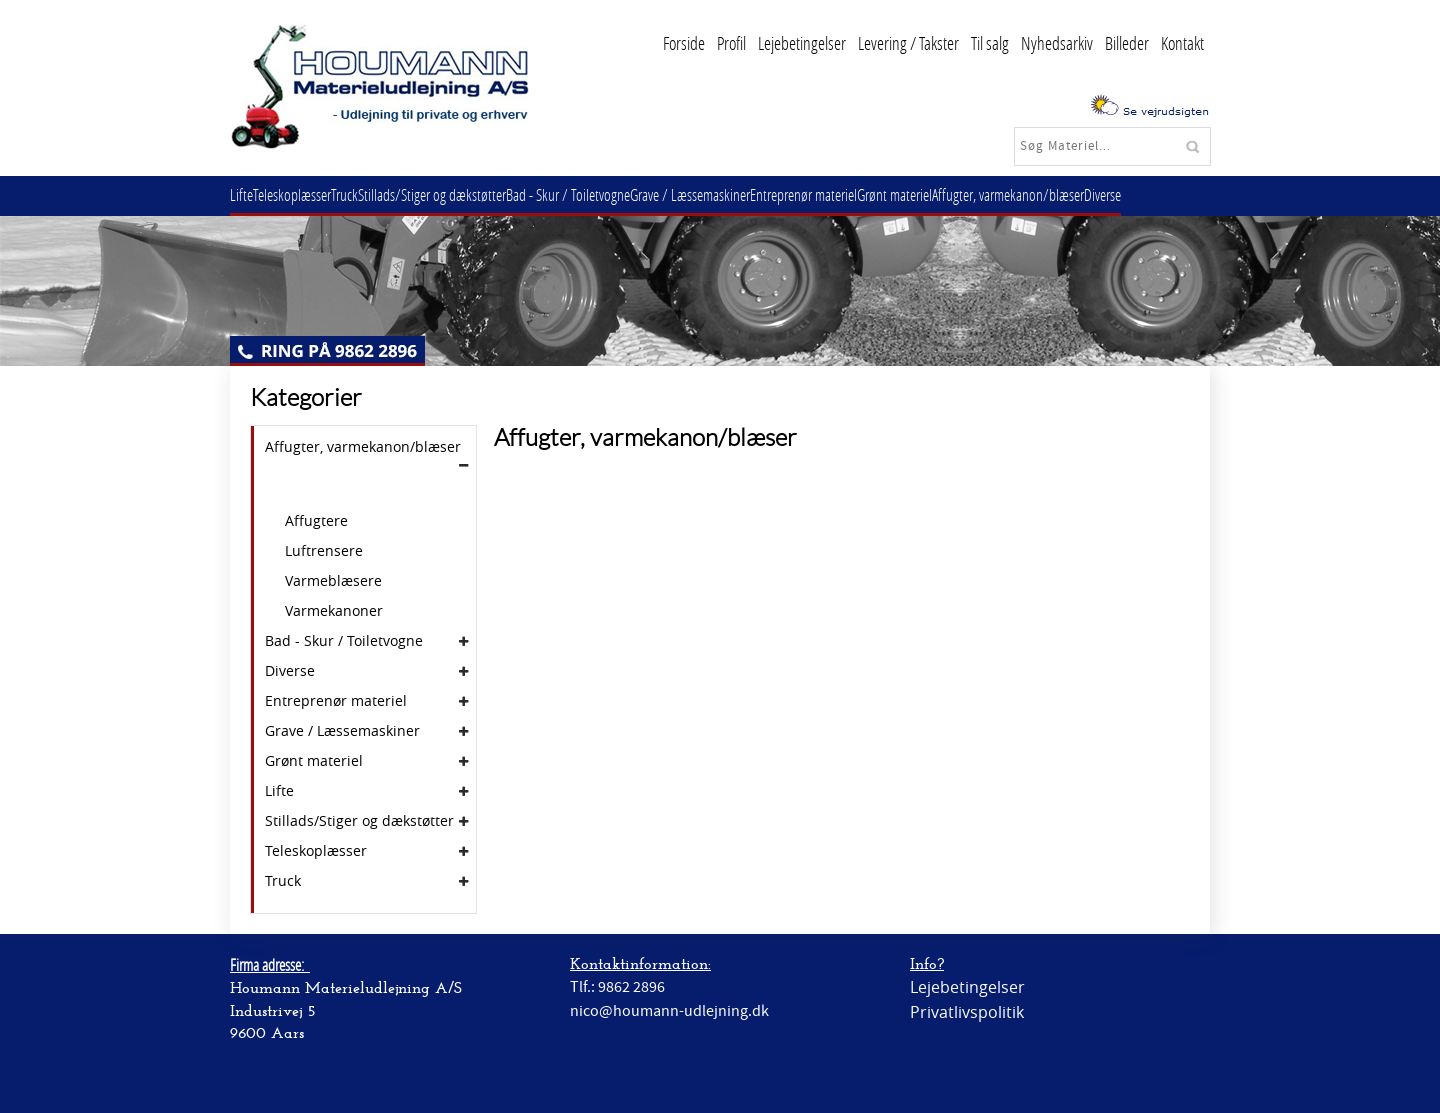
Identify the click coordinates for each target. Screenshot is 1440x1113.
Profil (731, 43)
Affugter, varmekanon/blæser (1076, 194)
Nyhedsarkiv (1057, 43)
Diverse (1178, 194)
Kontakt (1182, 43)
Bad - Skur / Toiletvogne (604, 194)
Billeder (1127, 43)
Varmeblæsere (333, 581)
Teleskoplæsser (304, 194)
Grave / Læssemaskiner (734, 194)
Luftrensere (324, 551)
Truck (364, 194)
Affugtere (316, 521)
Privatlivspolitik (967, 1012)
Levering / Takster (908, 43)
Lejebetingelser (802, 43)
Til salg (990, 43)
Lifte (245, 194)
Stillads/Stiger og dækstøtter (460, 194)
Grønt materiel (954, 194)
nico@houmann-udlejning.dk (669, 1011)
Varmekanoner (334, 611)
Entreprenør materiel (855, 194)
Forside (684, 43)
